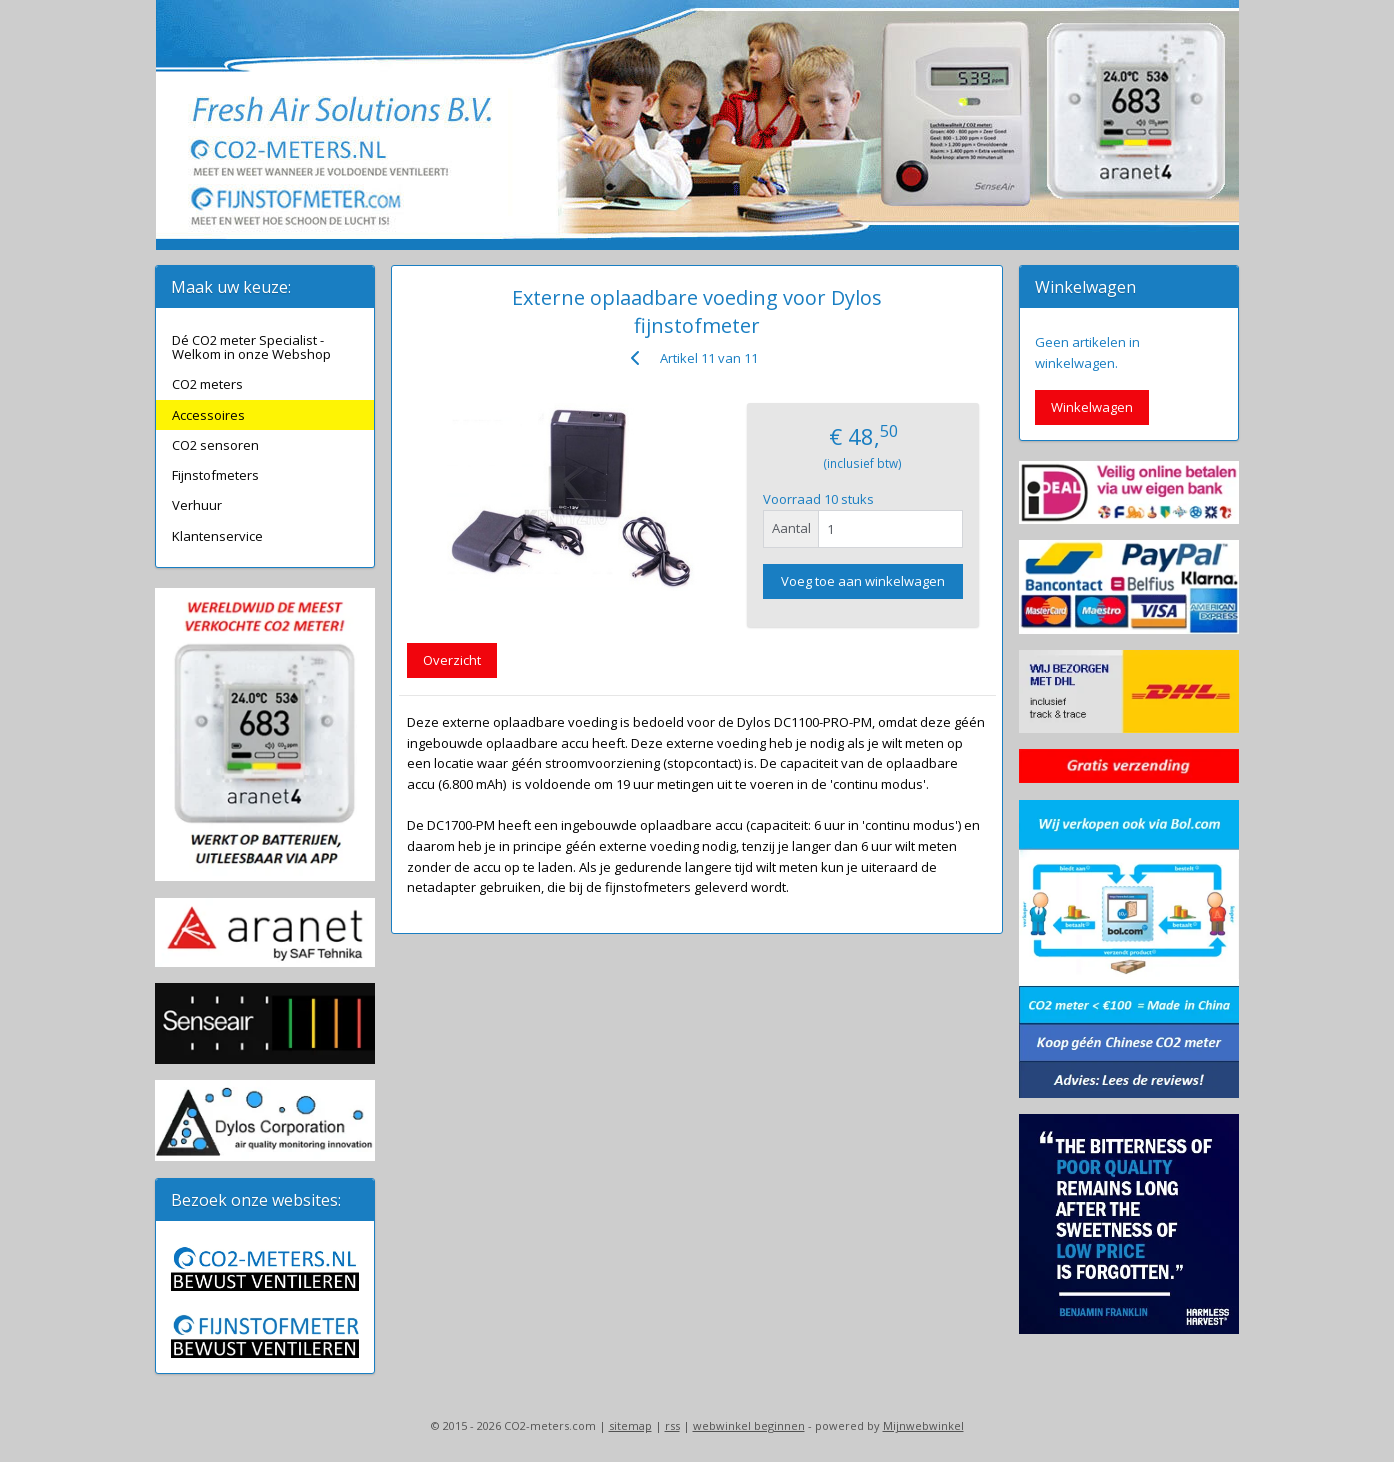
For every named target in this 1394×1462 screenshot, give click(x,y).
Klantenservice (217, 536)
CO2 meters (207, 384)
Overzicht (452, 660)
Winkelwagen (1092, 407)
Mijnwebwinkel (923, 1425)
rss (672, 1425)
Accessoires (208, 415)
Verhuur (197, 505)
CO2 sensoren (215, 445)
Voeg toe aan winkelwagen (863, 581)
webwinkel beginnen (749, 1425)
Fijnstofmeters (215, 475)
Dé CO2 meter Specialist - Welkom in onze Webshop (251, 347)
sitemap (630, 1425)
